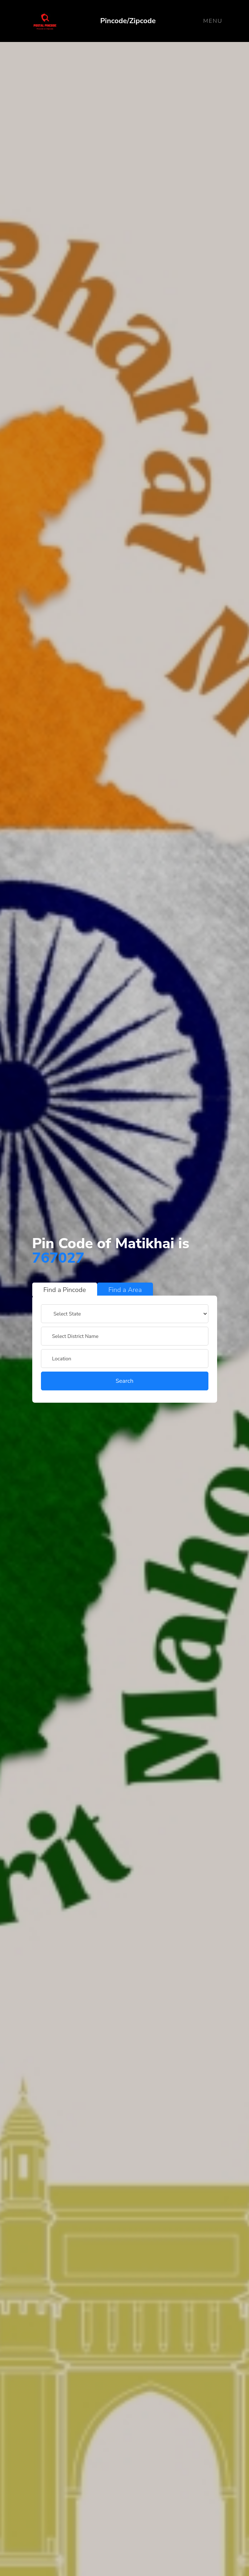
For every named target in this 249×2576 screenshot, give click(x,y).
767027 (58, 1258)
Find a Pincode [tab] (64, 1289)
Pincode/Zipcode (128, 21)
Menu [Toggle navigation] (213, 21)
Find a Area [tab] (125, 1289)
